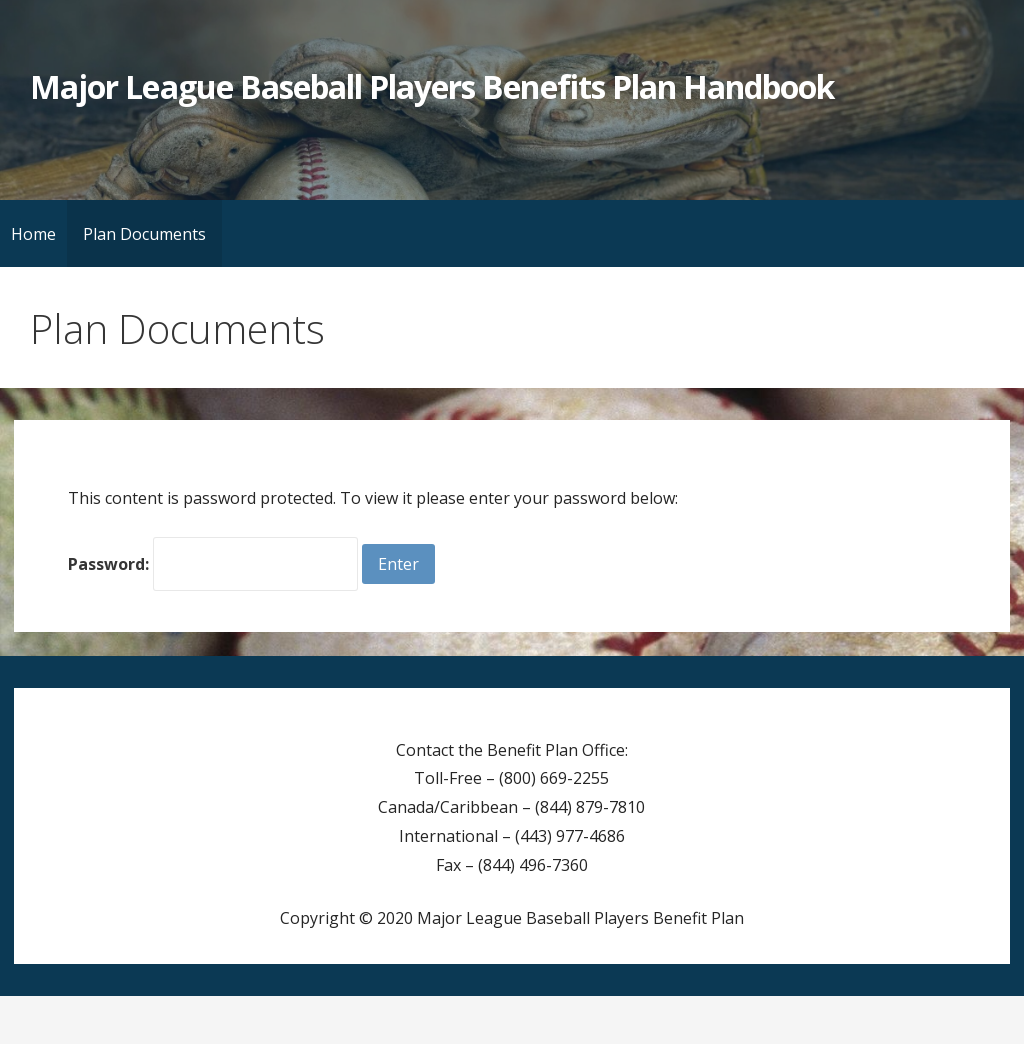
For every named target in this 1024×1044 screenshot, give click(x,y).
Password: (213, 564)
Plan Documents (144, 234)
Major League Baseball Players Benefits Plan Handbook (432, 86)
